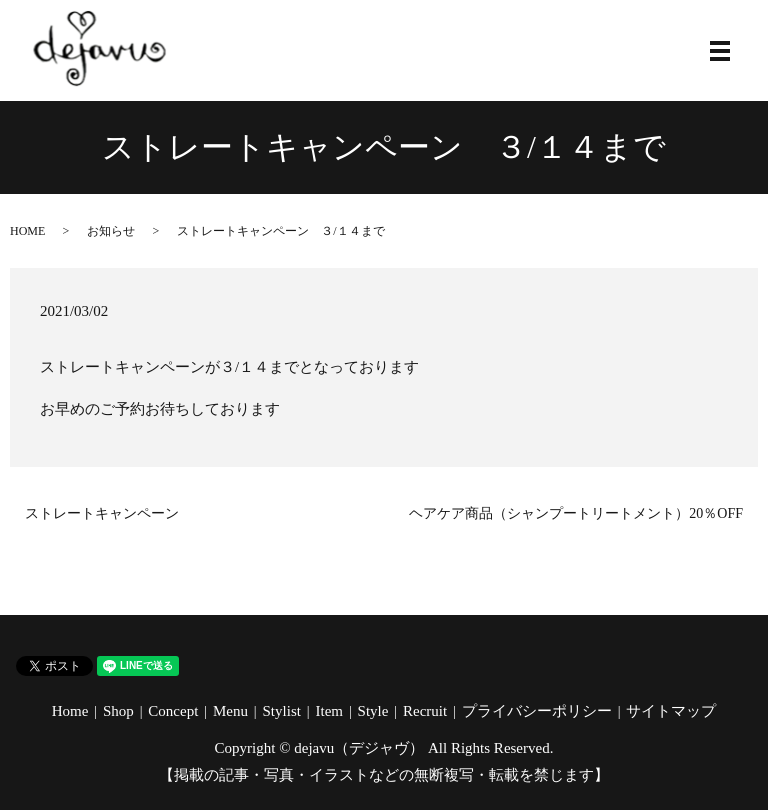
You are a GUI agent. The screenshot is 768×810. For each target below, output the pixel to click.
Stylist (282, 711)
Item (329, 711)
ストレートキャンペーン (102, 513)
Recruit (425, 711)
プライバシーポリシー (537, 711)
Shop (118, 711)
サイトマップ (671, 711)
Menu (230, 711)
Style (373, 711)
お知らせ (111, 231)
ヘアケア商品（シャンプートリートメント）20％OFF (576, 513)
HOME (27, 231)
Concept (173, 711)
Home (70, 711)
